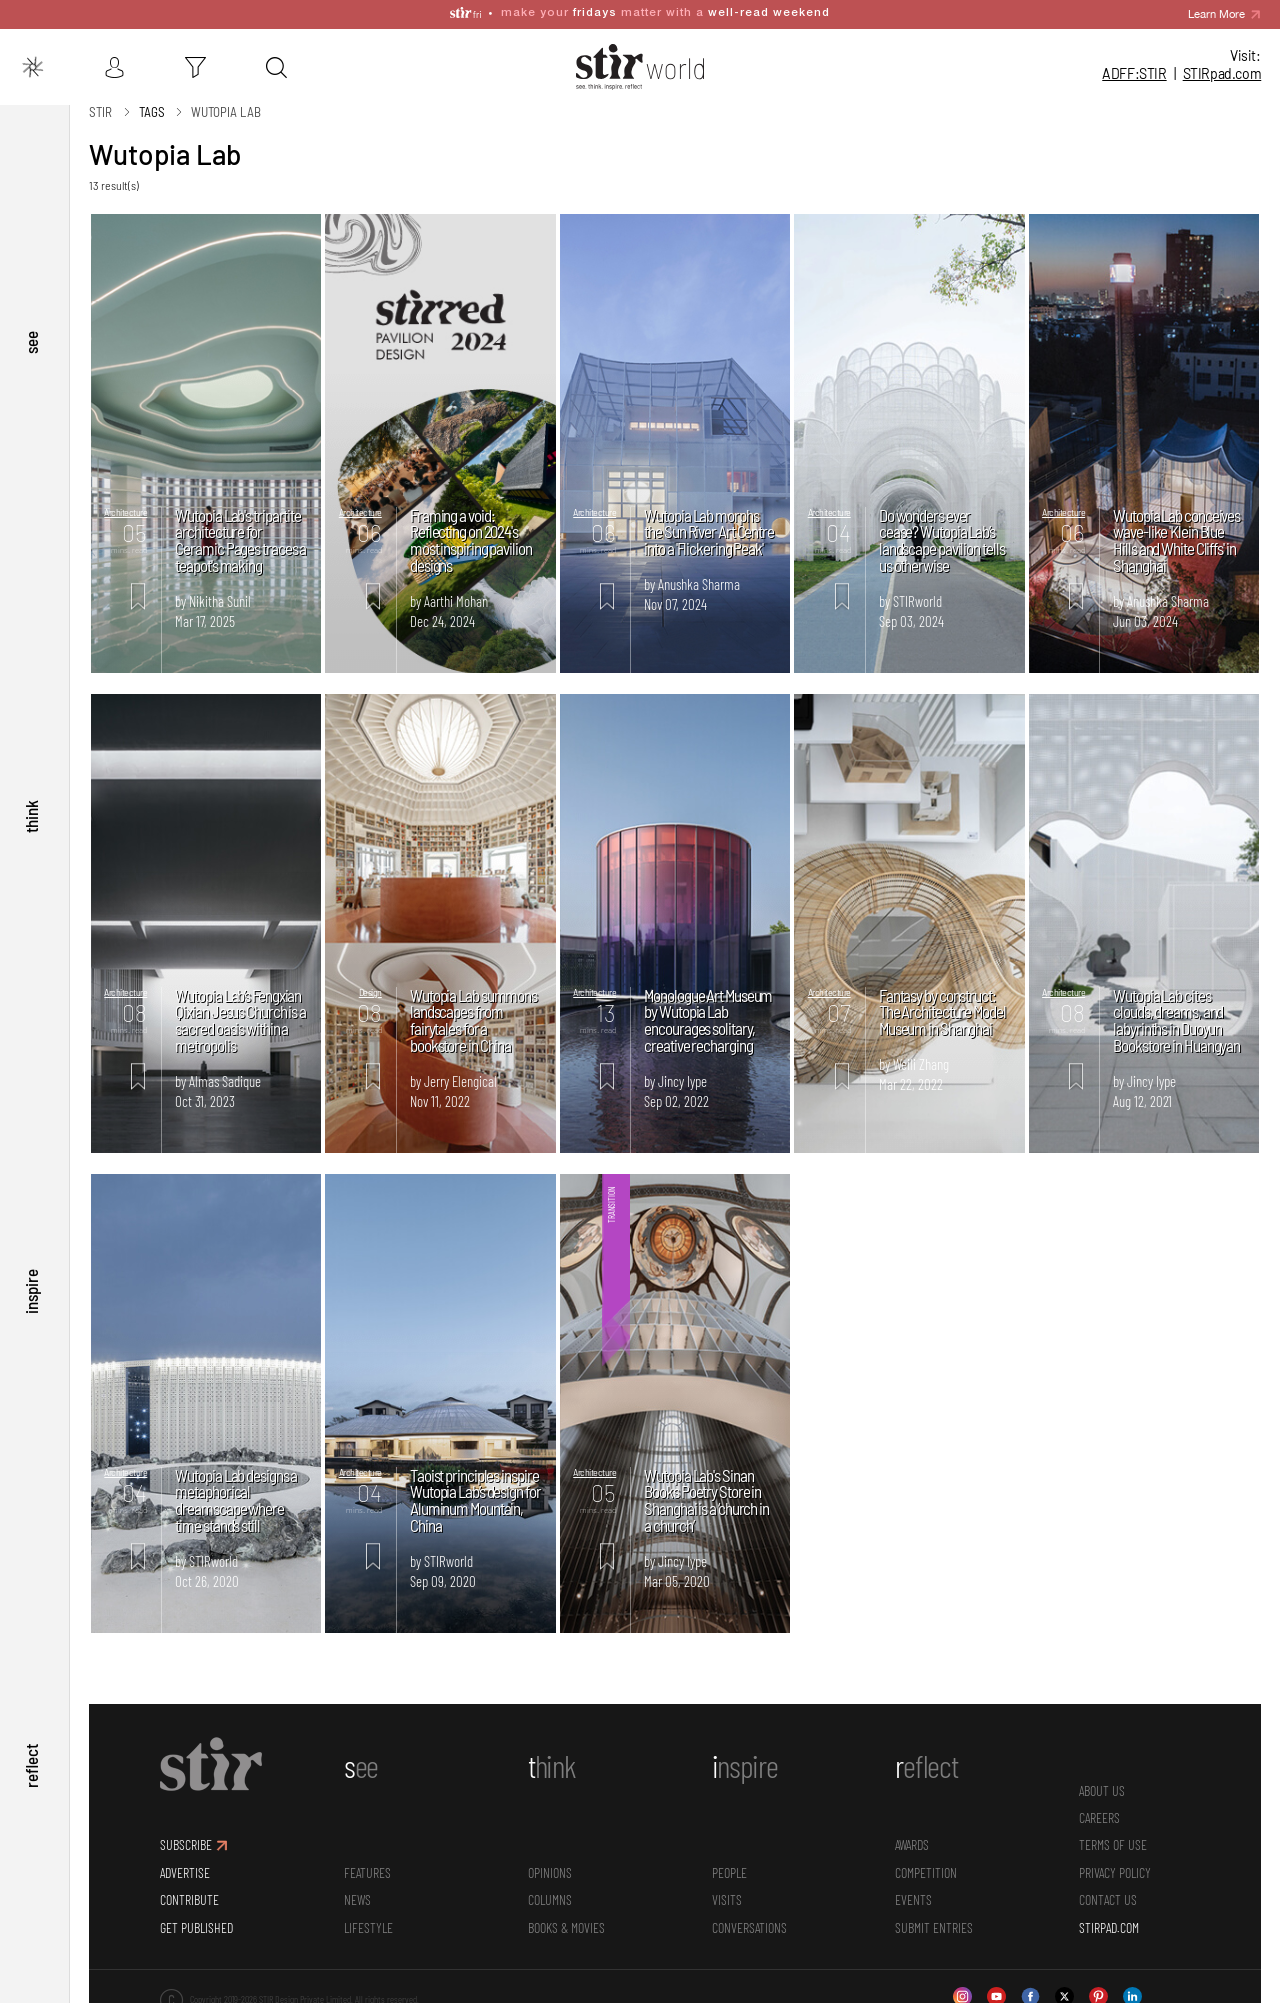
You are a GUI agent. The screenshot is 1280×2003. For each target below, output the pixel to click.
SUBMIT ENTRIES (934, 1914)
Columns (550, 1887)
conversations (749, 1914)
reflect (31, 1764)
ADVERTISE (185, 1859)
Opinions (550, 1859)
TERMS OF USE (1113, 1832)
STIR (1222, 73)
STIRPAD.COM (1109, 1914)
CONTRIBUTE (189, 1887)
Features (367, 1859)
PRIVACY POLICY (1115, 1859)
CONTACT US (1108, 1887)
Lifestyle (368, 1914)
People (729, 1859)
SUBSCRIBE (186, 1832)
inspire (31, 1285)
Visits (727, 1887)
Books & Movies (566, 1914)
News (357, 1887)
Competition (926, 1859)
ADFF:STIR (1134, 73)
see (31, 329)
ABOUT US (1102, 1777)
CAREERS (1099, 1805)
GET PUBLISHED (196, 1914)
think (31, 807)
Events (913, 1887)
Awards (912, 1832)
